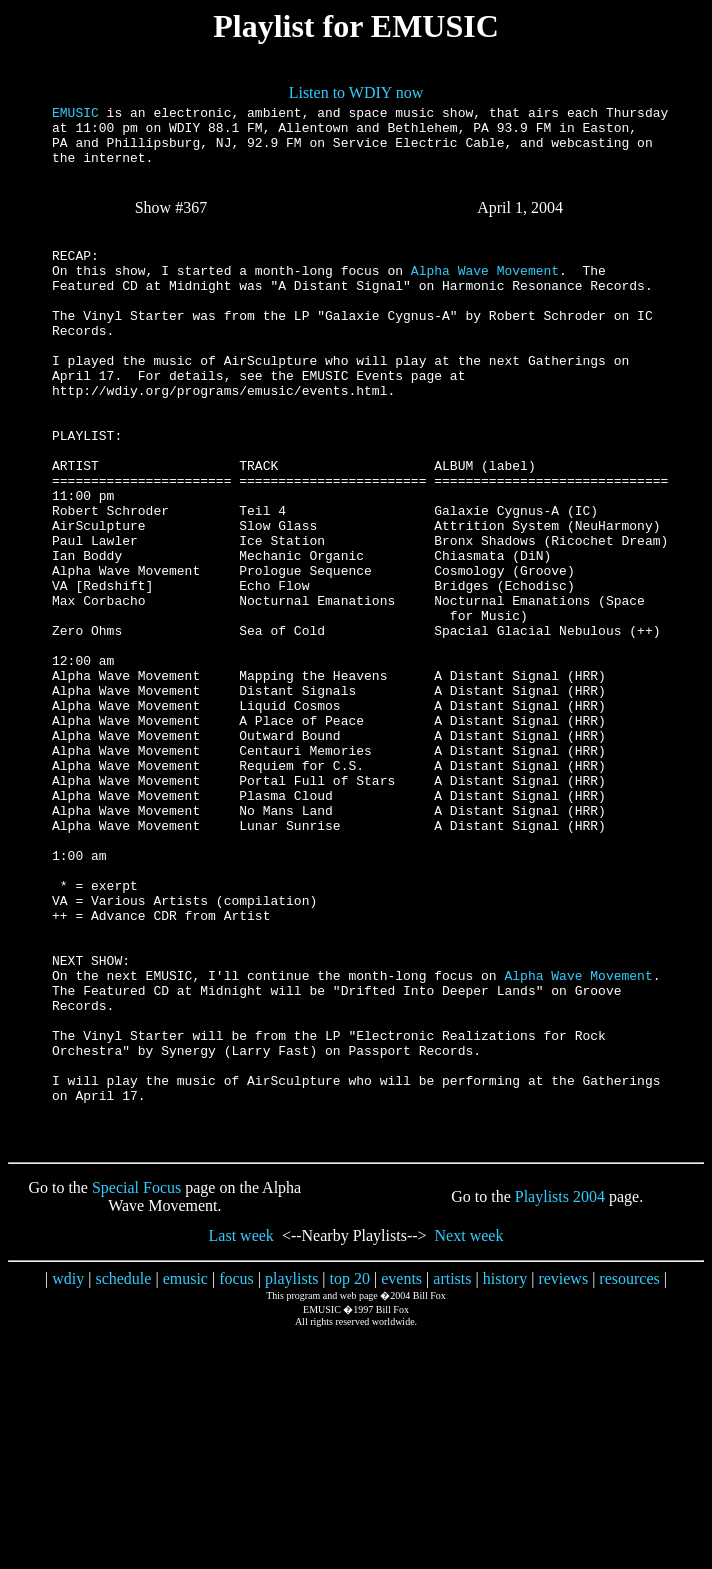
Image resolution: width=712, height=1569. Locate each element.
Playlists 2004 (560, 1394)
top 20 (350, 1476)
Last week (241, 1433)
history (505, 1476)
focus (236, 1476)
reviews (563, 1476)
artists (452, 1476)
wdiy (68, 1476)
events (401, 1476)
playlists (291, 1476)
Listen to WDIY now (356, 92)
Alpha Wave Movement (485, 297)
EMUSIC (75, 115)
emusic (185, 1476)
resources (629, 1476)
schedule (123, 1476)
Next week (469, 1433)
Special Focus (136, 1385)
